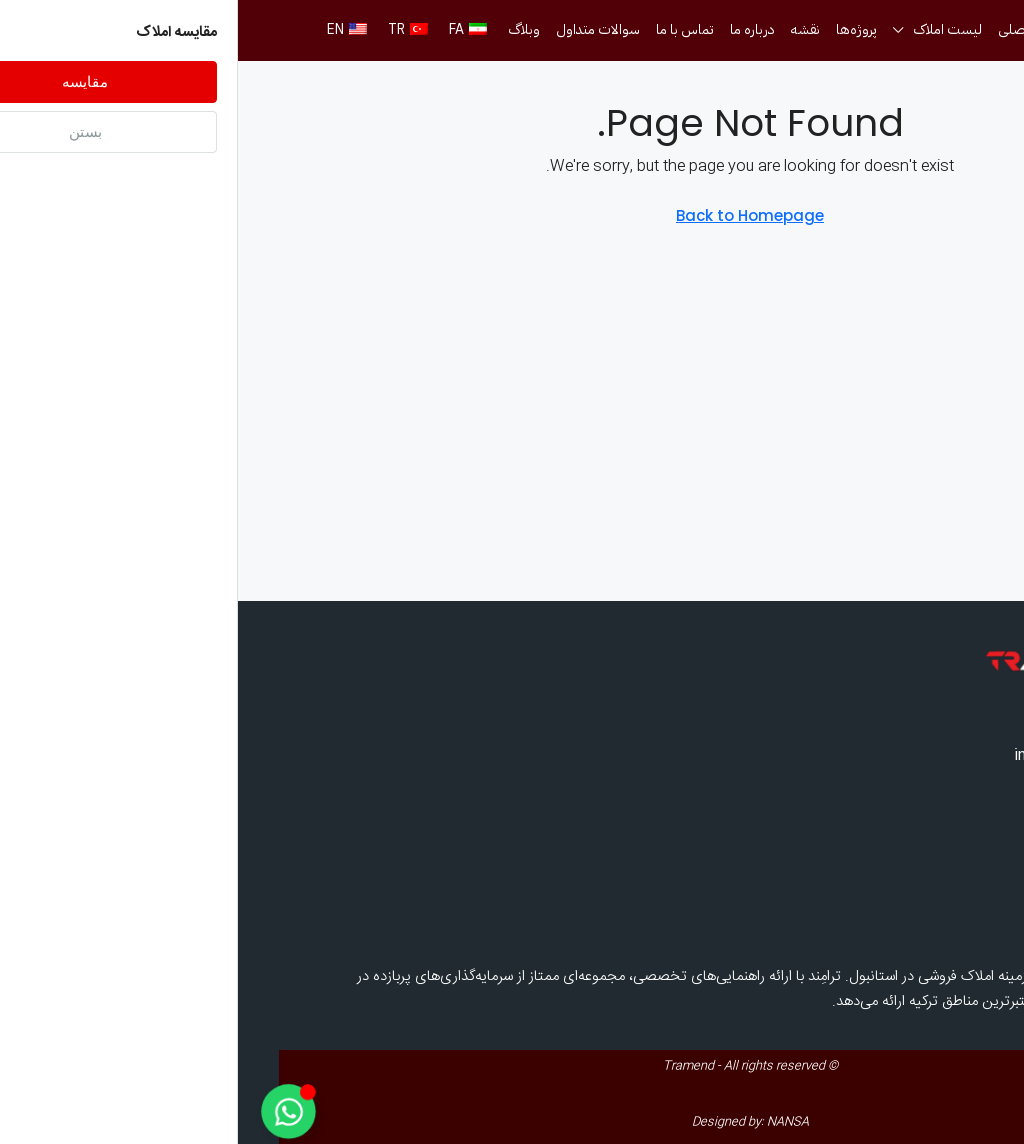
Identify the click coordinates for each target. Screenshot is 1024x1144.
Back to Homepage (512, 215)
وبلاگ (286, 29)
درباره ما (514, 29)
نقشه (567, 29)
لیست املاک (709, 29)
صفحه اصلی (795, 29)
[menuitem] (964, 81)
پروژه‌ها (618, 29)
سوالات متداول (360, 29)
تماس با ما (447, 29)
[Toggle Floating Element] (50, 1111)
